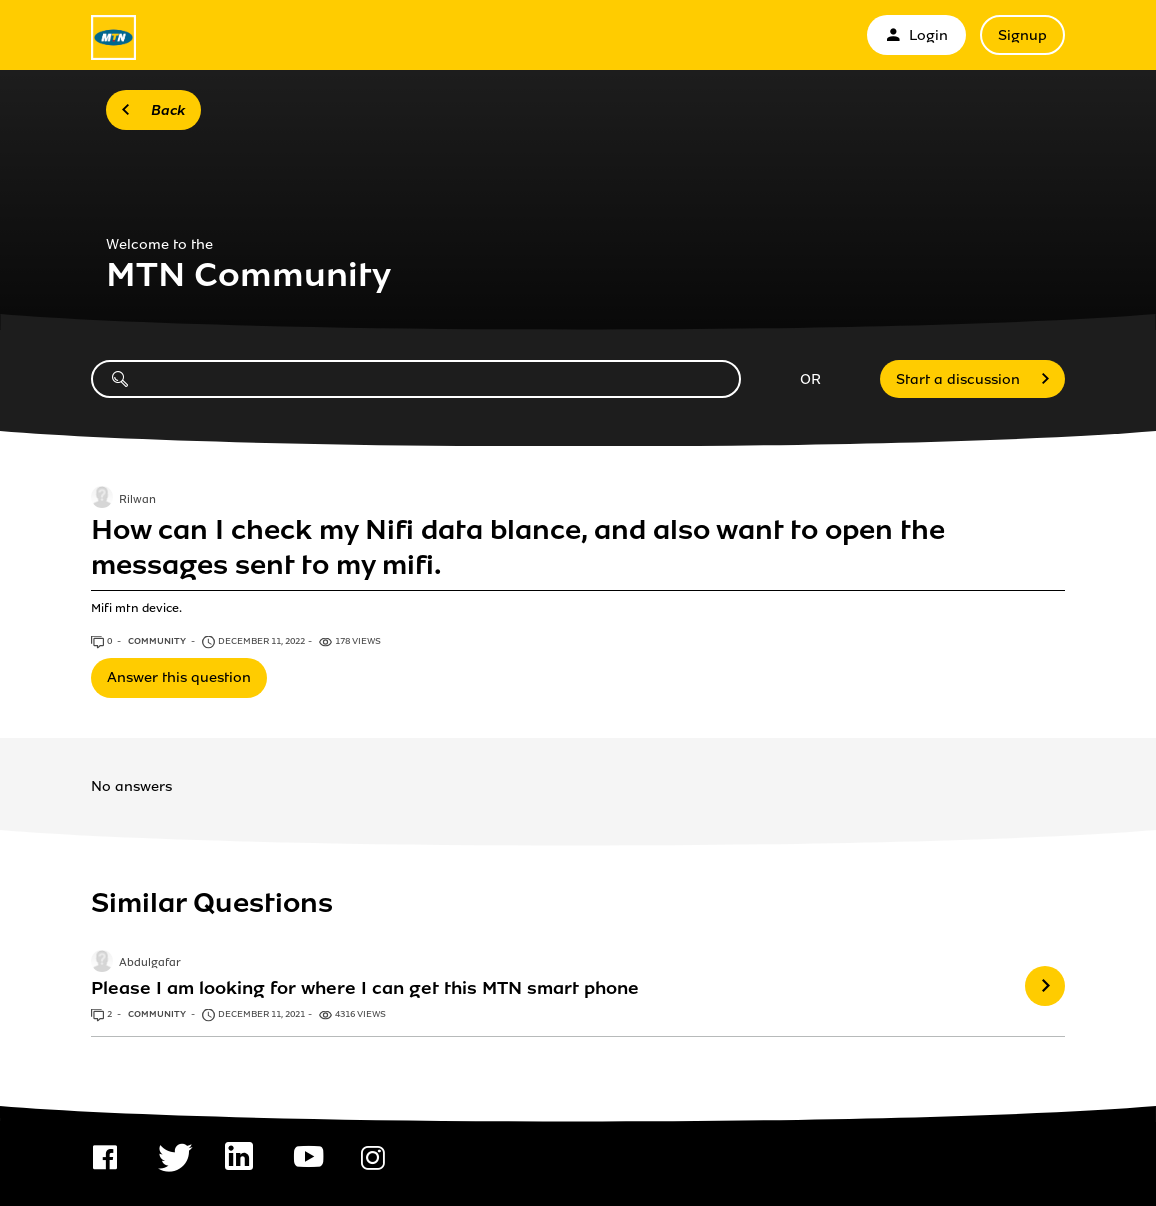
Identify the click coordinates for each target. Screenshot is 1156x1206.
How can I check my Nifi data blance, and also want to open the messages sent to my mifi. (518, 547)
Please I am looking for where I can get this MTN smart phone (365, 988)
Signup (1022, 35)
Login (916, 35)
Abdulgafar (150, 963)
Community (158, 641)
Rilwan (137, 500)
